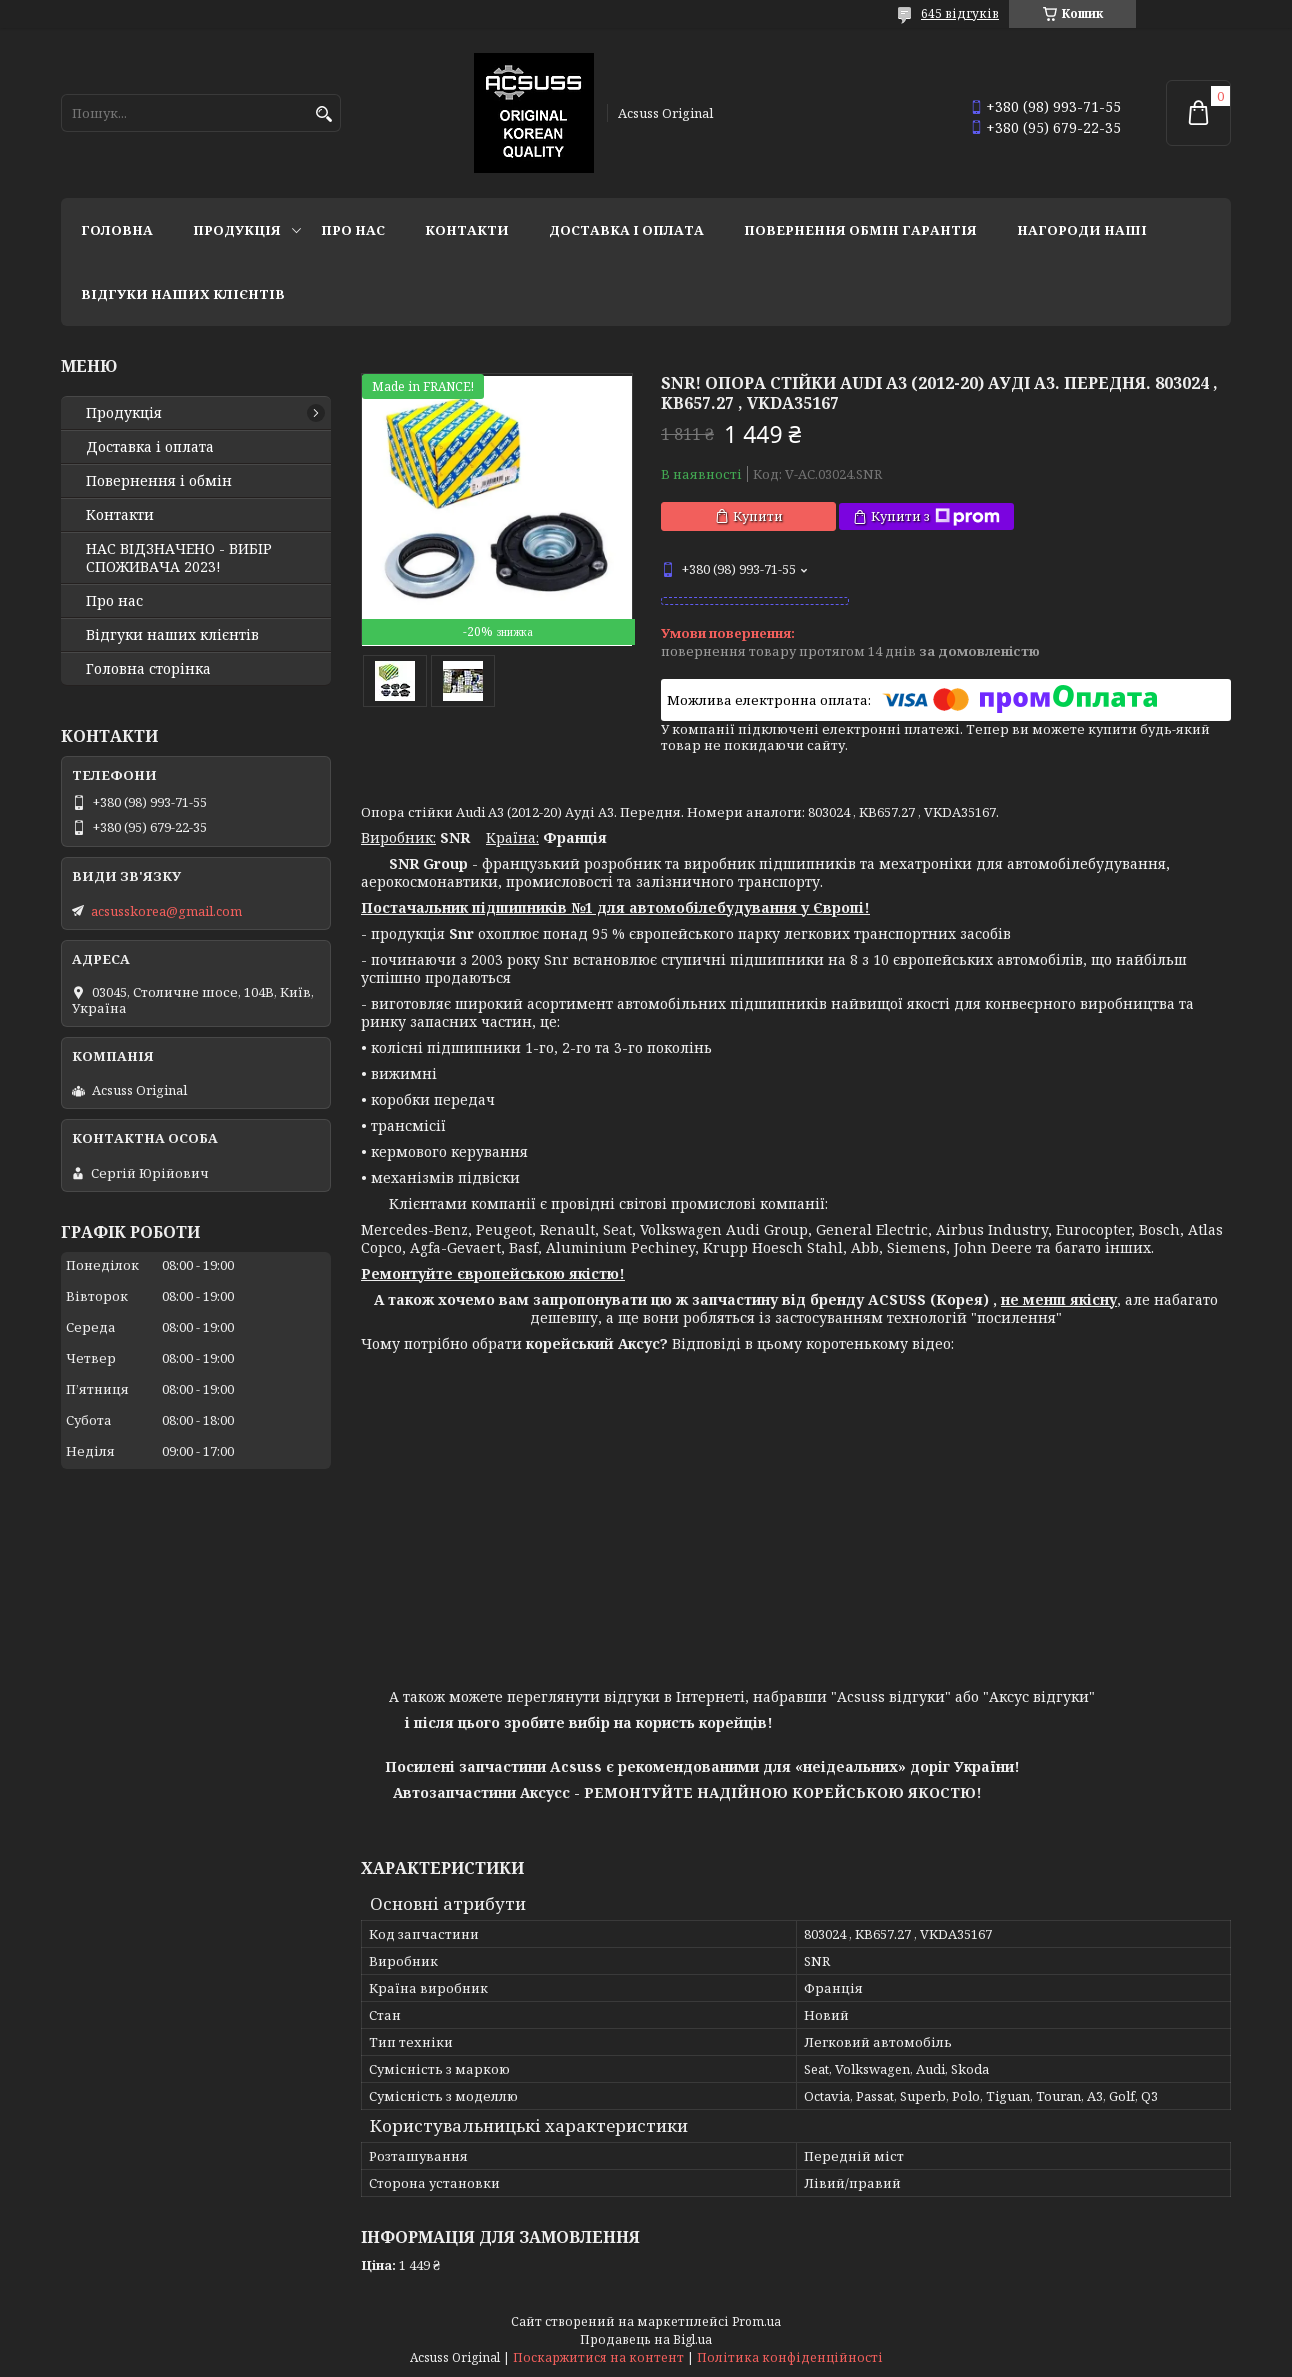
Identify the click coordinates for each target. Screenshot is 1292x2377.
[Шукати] (323, 114)
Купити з (935, 516)
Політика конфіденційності (790, 2357)
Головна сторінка (148, 669)
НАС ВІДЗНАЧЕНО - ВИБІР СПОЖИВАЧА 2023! (179, 558)
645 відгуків (960, 13)
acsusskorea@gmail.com (166, 911)
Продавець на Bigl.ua (646, 2339)
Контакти (467, 230)
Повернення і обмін (159, 481)
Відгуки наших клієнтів (183, 294)
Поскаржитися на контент (598, 2357)
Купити (758, 516)
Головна (117, 230)
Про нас (353, 230)
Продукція (237, 230)
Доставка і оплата (626, 230)
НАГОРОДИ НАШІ (1082, 230)
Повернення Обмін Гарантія (860, 230)
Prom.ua (756, 2321)
